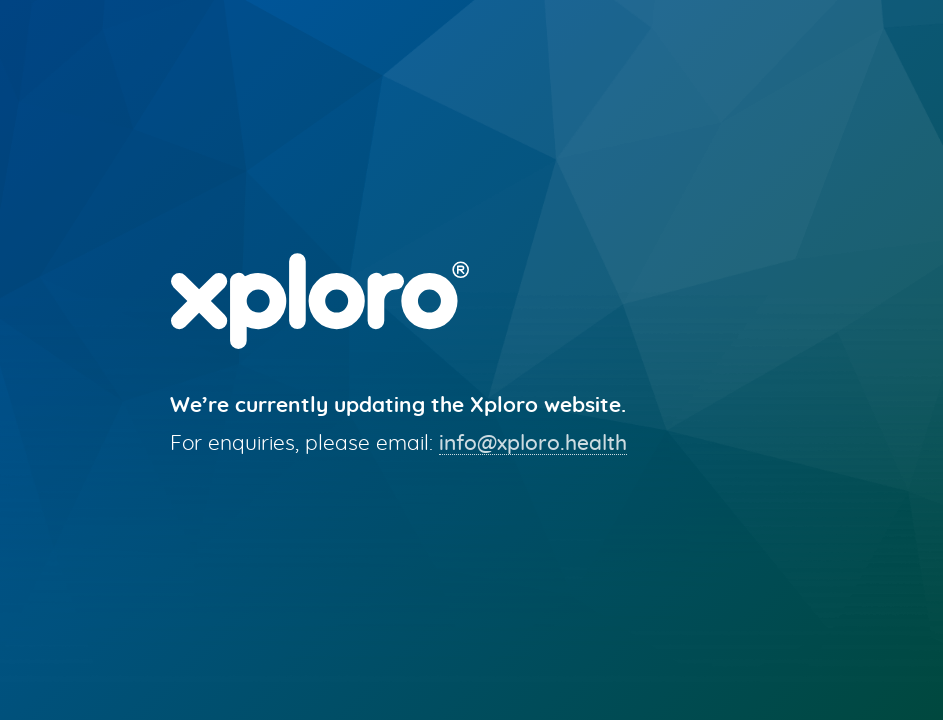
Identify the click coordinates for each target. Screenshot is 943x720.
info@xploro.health (533, 443)
